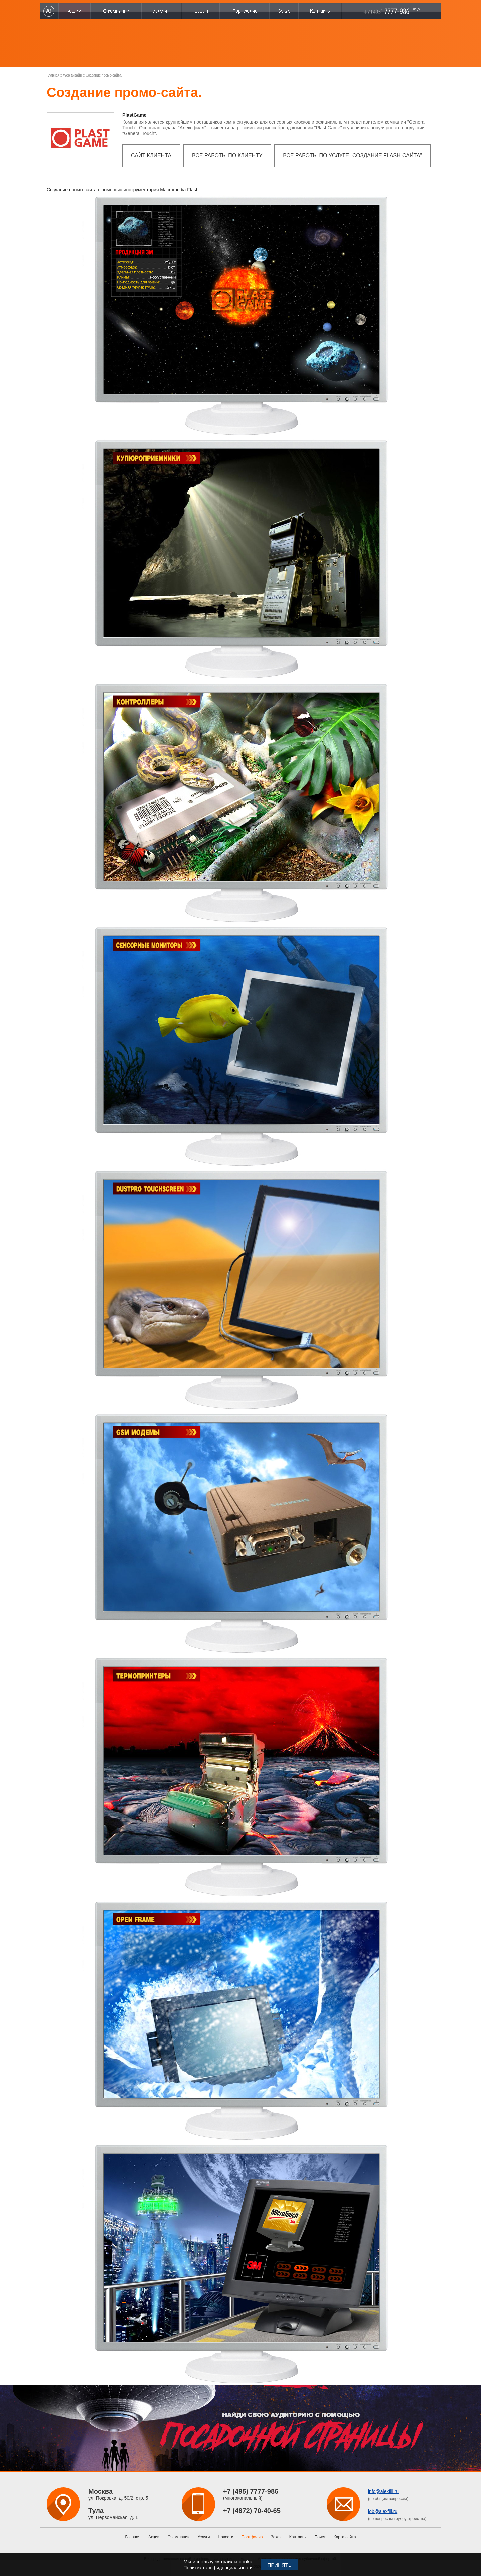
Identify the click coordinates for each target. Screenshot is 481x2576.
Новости (225, 2537)
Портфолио (252, 2537)
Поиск (320, 2537)
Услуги (204, 2537)
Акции (154, 2537)
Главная (53, 75)
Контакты (298, 2537)
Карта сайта (345, 2537)
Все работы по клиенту (227, 155)
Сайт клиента (151, 155)
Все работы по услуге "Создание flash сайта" (352, 155)
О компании (178, 2537)
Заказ (276, 2537)
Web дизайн (72, 75)
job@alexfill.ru (382, 2511)
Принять (279, 2565)
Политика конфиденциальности (218, 2567)
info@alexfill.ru (383, 2491)
